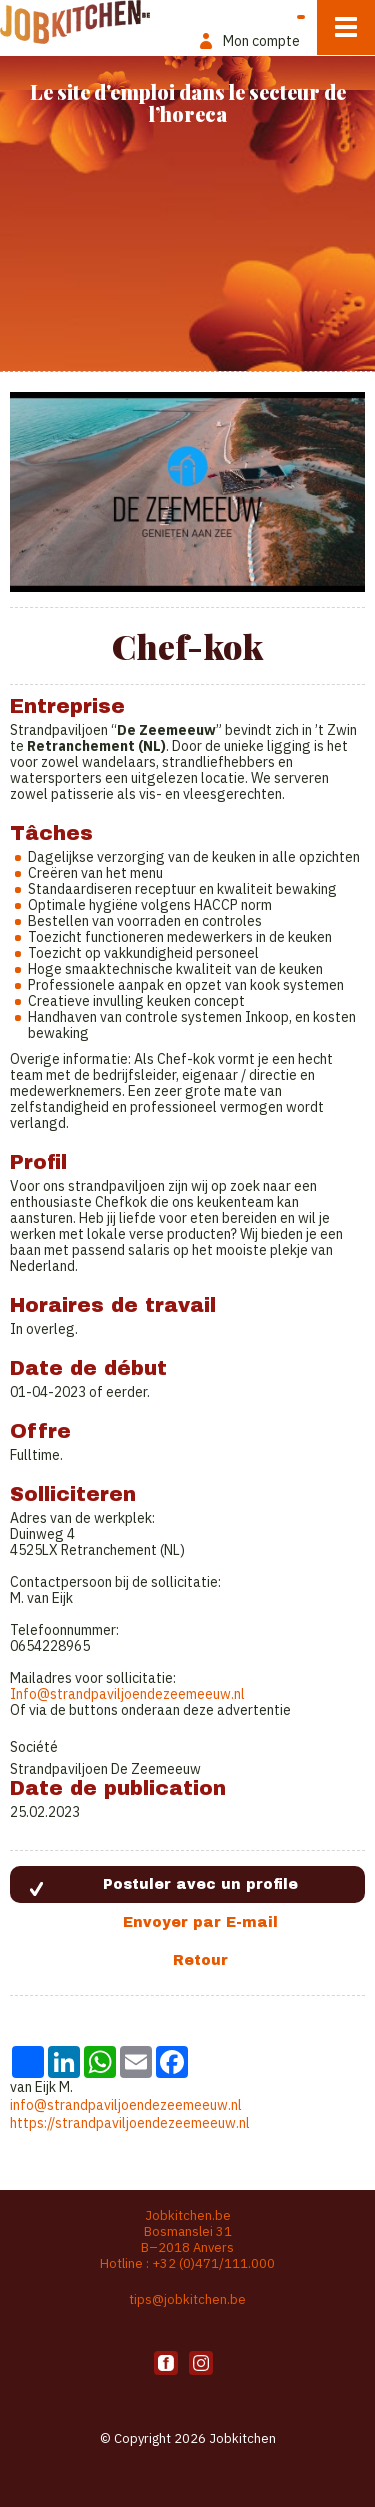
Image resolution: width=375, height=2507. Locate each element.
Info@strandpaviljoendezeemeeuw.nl (127, 1694)
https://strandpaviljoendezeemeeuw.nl (130, 2123)
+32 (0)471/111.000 (213, 2263)
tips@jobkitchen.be (187, 2299)
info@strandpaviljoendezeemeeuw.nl (126, 2105)
